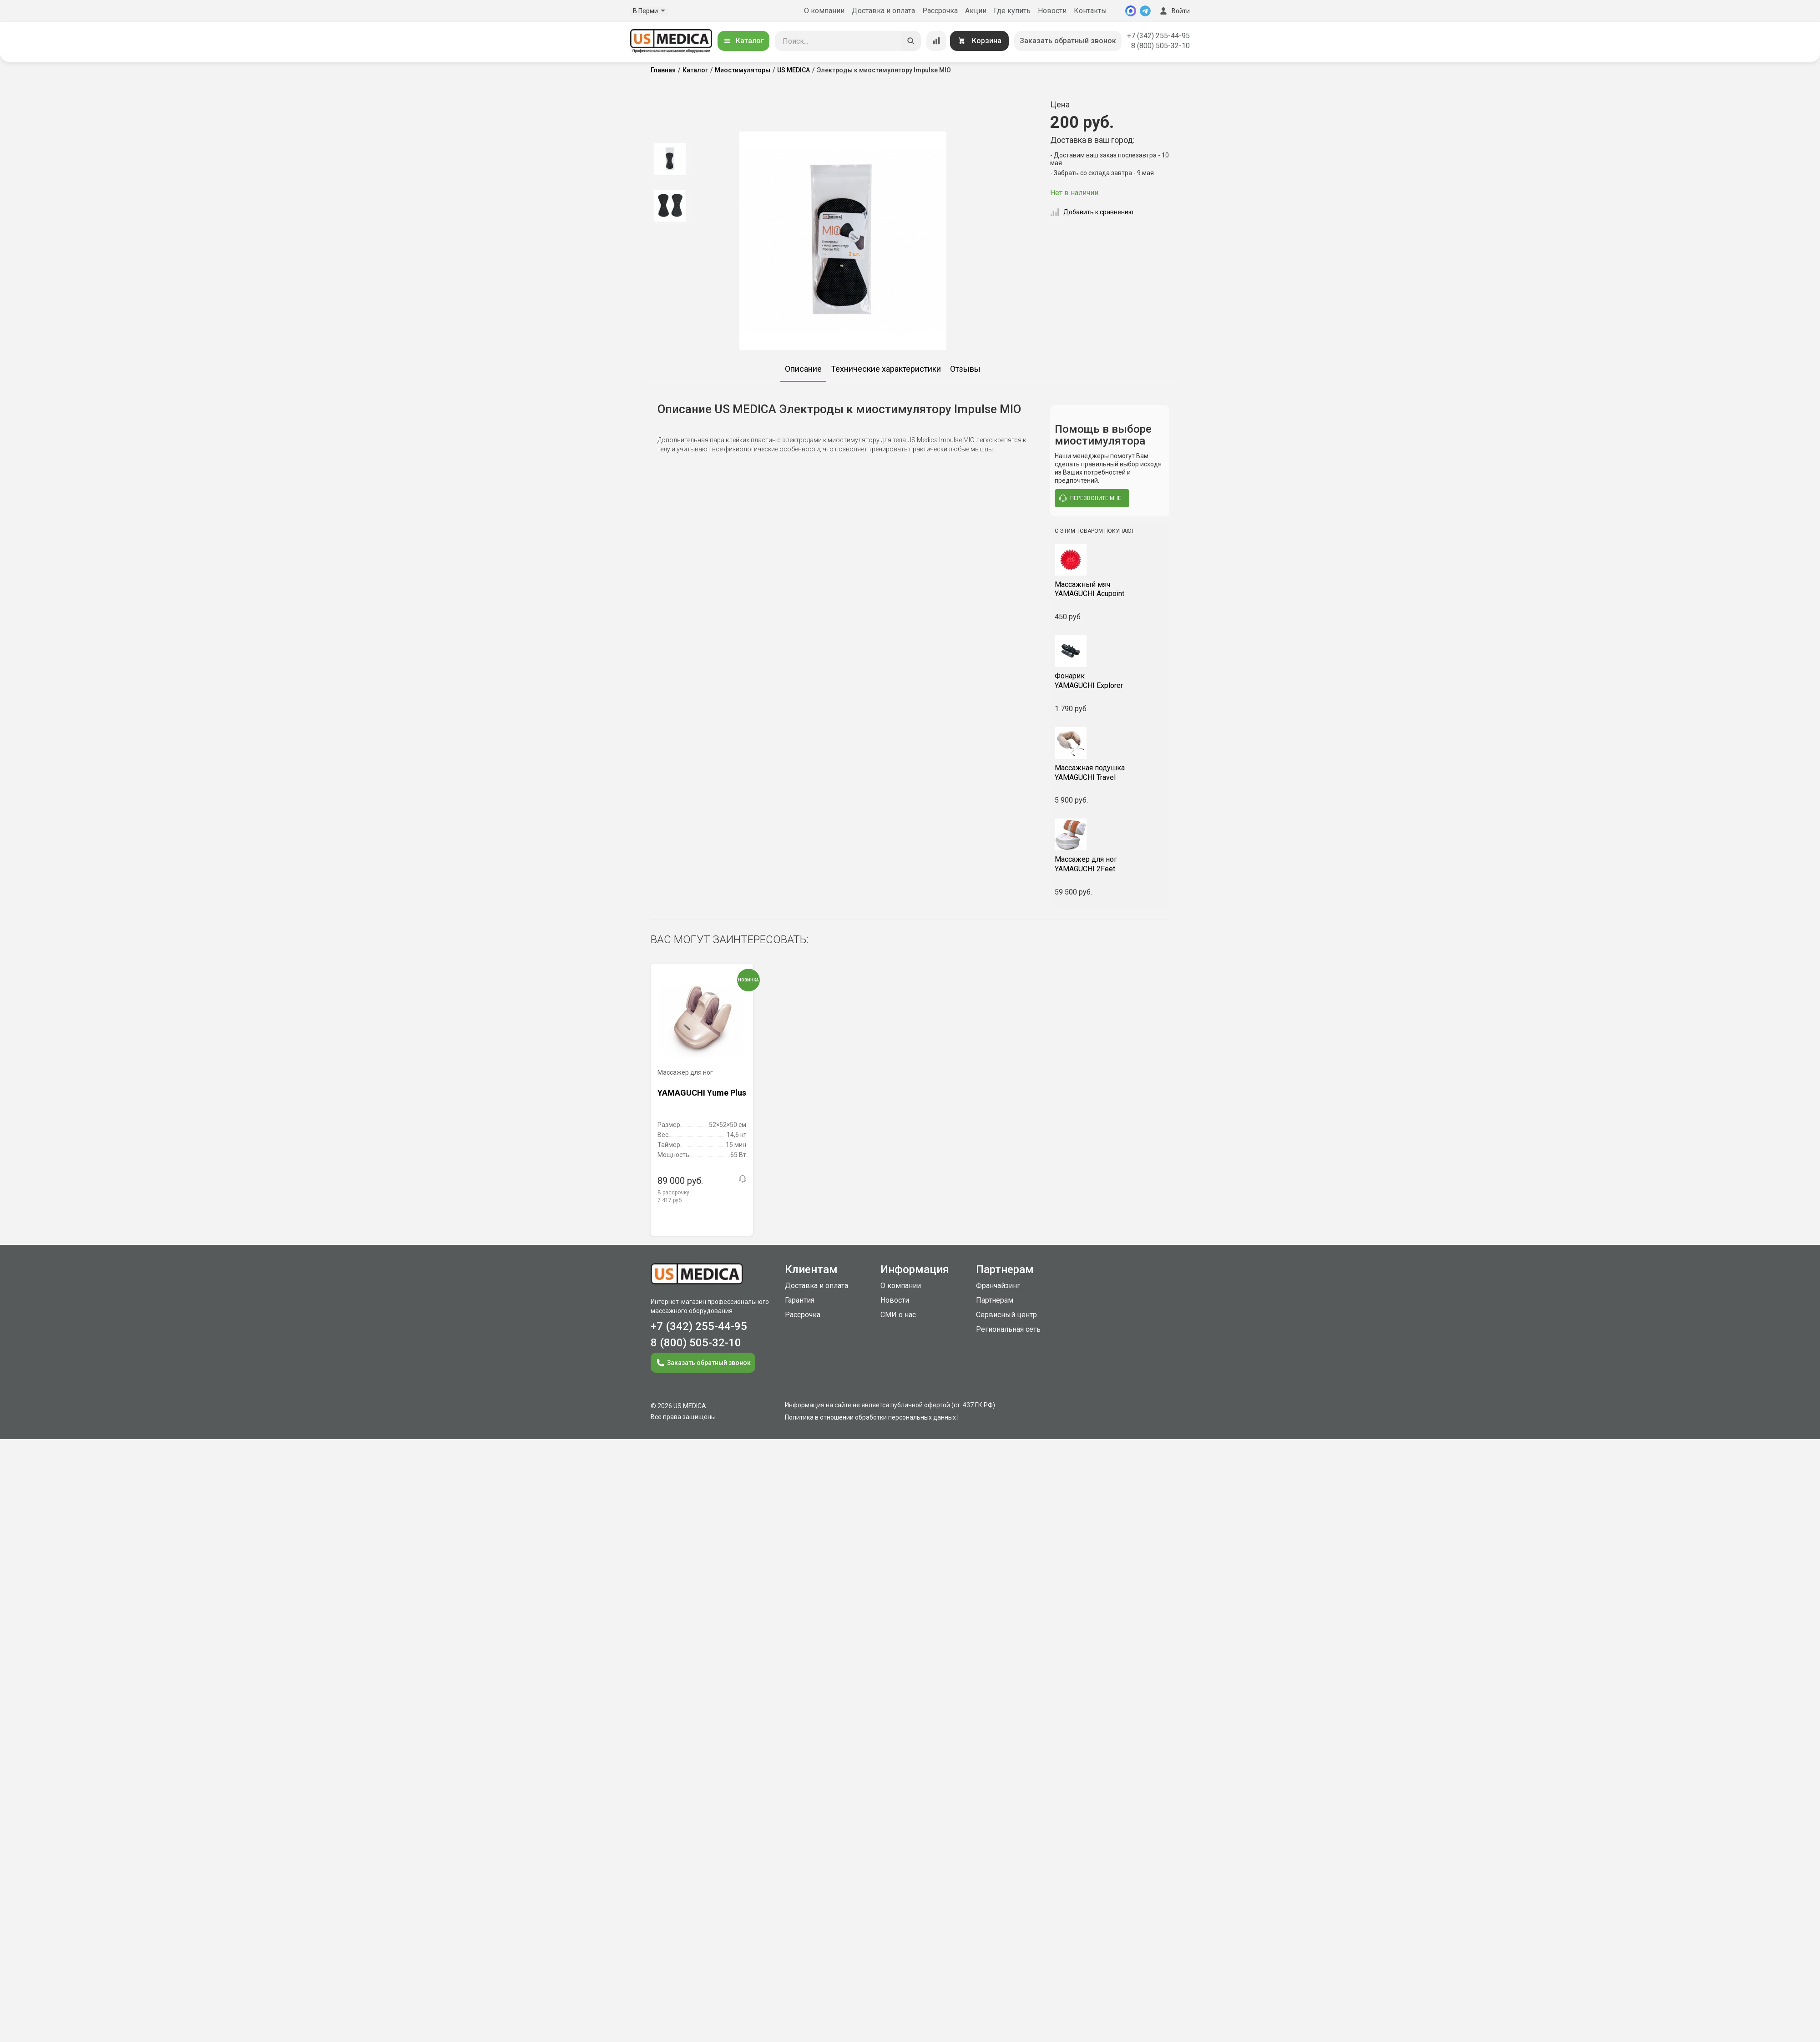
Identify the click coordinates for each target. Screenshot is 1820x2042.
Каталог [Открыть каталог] (743, 40)
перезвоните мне (1090, 498)
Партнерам (994, 1300)
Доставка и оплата (883, 10)
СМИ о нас (898, 1314)
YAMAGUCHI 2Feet (1110, 864)
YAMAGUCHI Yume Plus (701, 1092)
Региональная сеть (1008, 1329)
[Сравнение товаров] (936, 41)
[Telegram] (1145, 10)
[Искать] (911, 41)
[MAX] (1130, 10)
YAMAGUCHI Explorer (1110, 681)
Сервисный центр (1006, 1314)
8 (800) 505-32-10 (1160, 45)
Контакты (1090, 10)
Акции (975, 10)
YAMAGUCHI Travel (1110, 772)
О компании (824, 10)
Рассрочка (940, 10)
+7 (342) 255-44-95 (1158, 35)
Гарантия (799, 1300)
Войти (1174, 10)
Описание (803, 369)
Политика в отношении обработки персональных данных (870, 1417)
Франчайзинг (998, 1285)
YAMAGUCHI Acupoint (1110, 589)
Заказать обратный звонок (1068, 40)
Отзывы (965, 369)
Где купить (1012, 10)
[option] (670, 159)
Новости (1052, 10)
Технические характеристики (886, 369)
